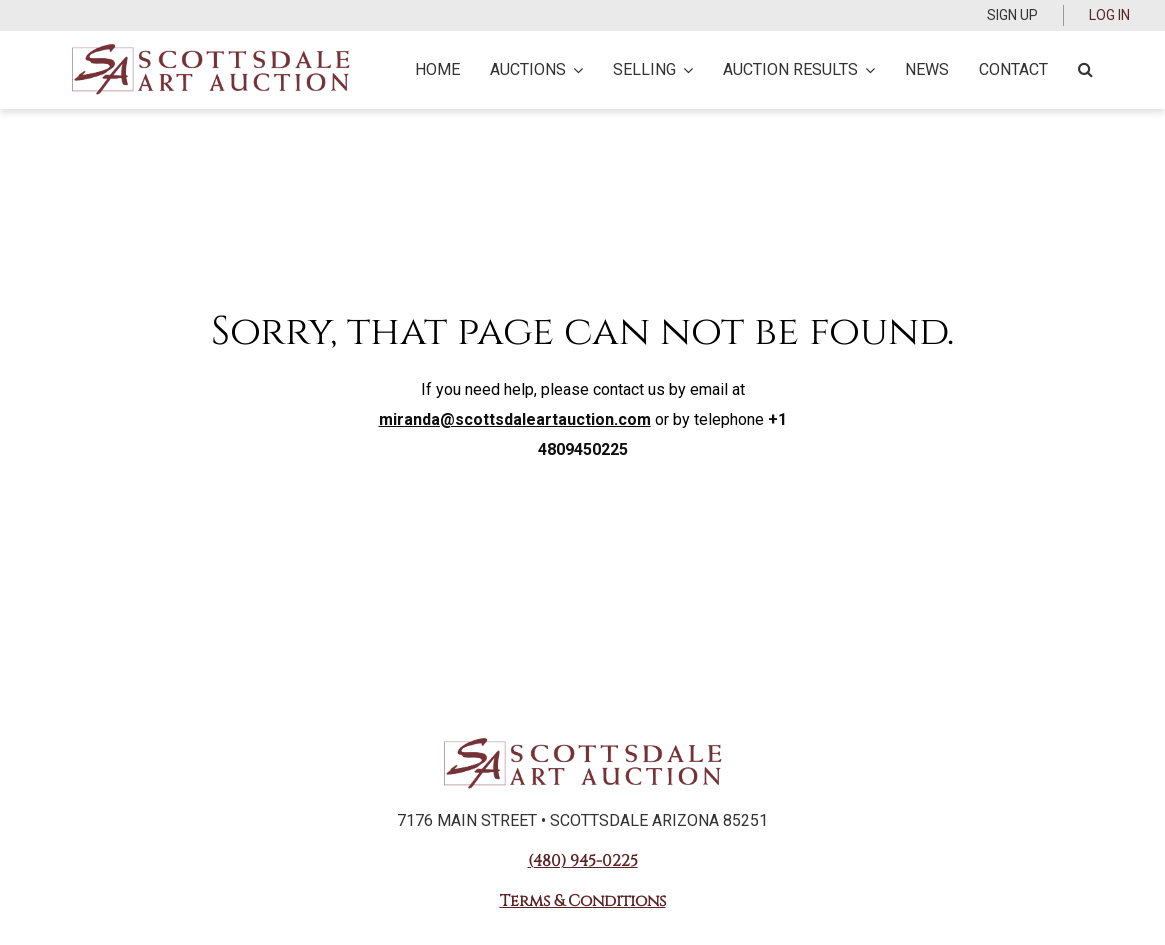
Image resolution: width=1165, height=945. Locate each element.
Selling (653, 69)
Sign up (1012, 15)
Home (437, 69)
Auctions (536, 69)
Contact (1013, 69)
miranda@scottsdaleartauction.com (515, 419)
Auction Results (799, 69)
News (927, 69)
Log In (1109, 15)
